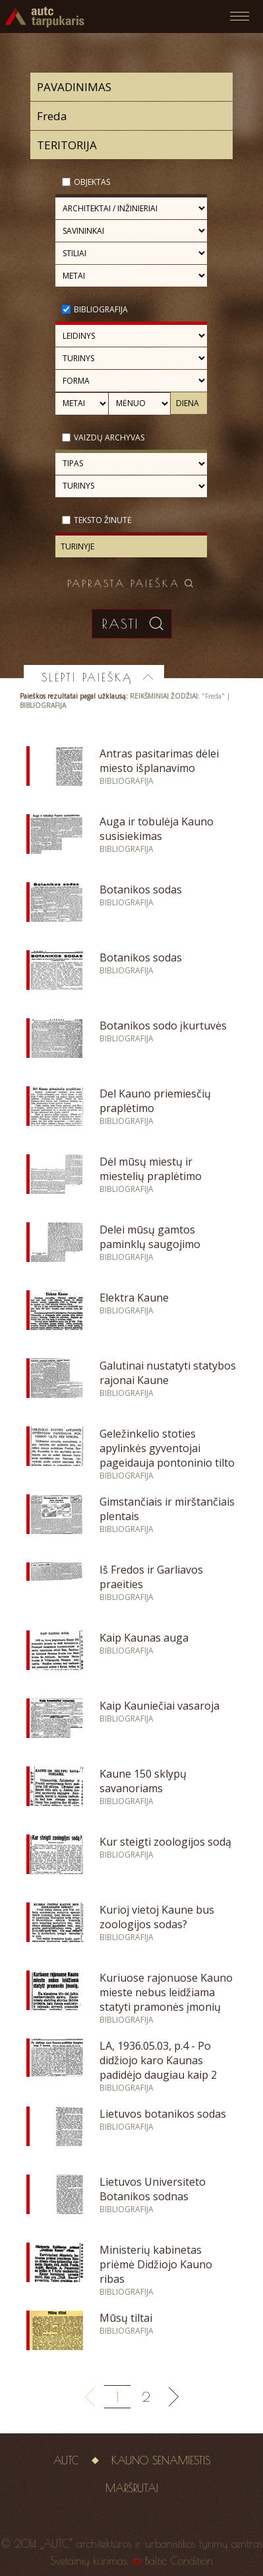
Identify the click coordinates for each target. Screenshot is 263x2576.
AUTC (66, 2460)
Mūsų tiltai (126, 2318)
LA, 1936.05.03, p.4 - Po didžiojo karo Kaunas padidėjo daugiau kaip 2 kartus (158, 2067)
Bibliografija (101, 309)
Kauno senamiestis (160, 2460)
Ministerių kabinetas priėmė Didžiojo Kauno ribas (156, 2264)
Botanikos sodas (141, 889)
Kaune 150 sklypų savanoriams (143, 1780)
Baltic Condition (179, 2561)
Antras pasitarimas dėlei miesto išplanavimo (159, 760)
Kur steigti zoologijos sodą (165, 1841)
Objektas (92, 182)
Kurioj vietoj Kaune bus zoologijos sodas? (157, 1917)
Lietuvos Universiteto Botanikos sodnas (153, 2189)
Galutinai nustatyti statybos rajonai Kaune (168, 1372)
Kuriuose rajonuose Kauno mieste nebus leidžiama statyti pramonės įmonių (166, 1992)
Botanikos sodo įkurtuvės (163, 1025)
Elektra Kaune (134, 1297)
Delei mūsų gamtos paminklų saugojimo (150, 1236)
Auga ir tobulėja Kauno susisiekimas (157, 828)
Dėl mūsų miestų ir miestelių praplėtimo (151, 1168)
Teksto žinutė (103, 520)
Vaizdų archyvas (109, 437)
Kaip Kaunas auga (144, 1637)
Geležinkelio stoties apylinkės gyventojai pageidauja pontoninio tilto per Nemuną (167, 1455)
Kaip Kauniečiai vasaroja (159, 1705)
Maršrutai (131, 2488)
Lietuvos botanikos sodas (163, 2113)
